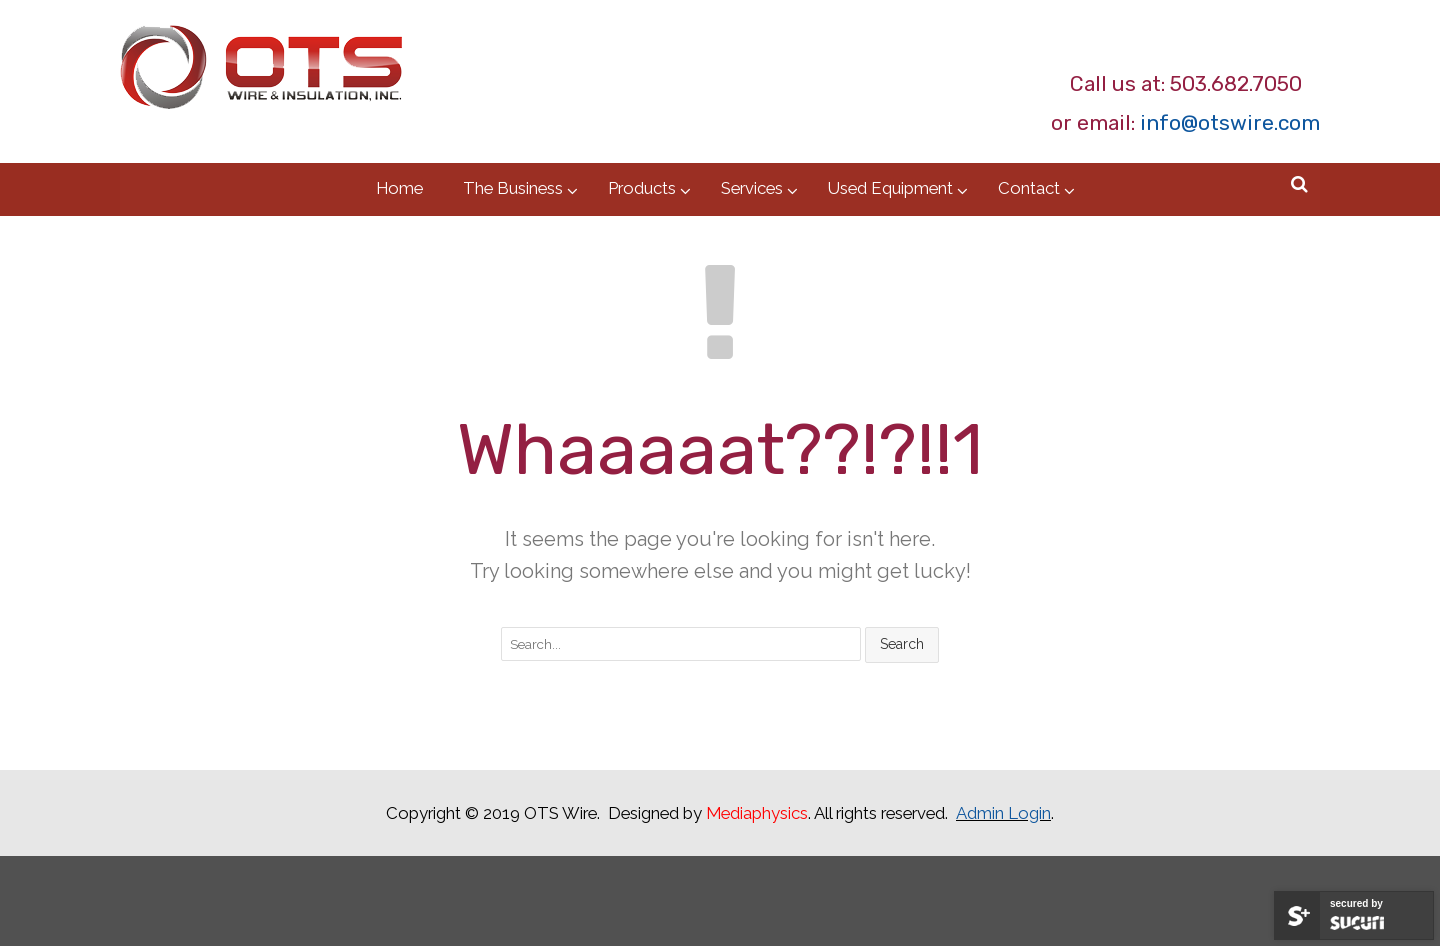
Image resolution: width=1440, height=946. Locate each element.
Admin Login (1003, 813)
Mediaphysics (757, 813)
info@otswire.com (1230, 122)
